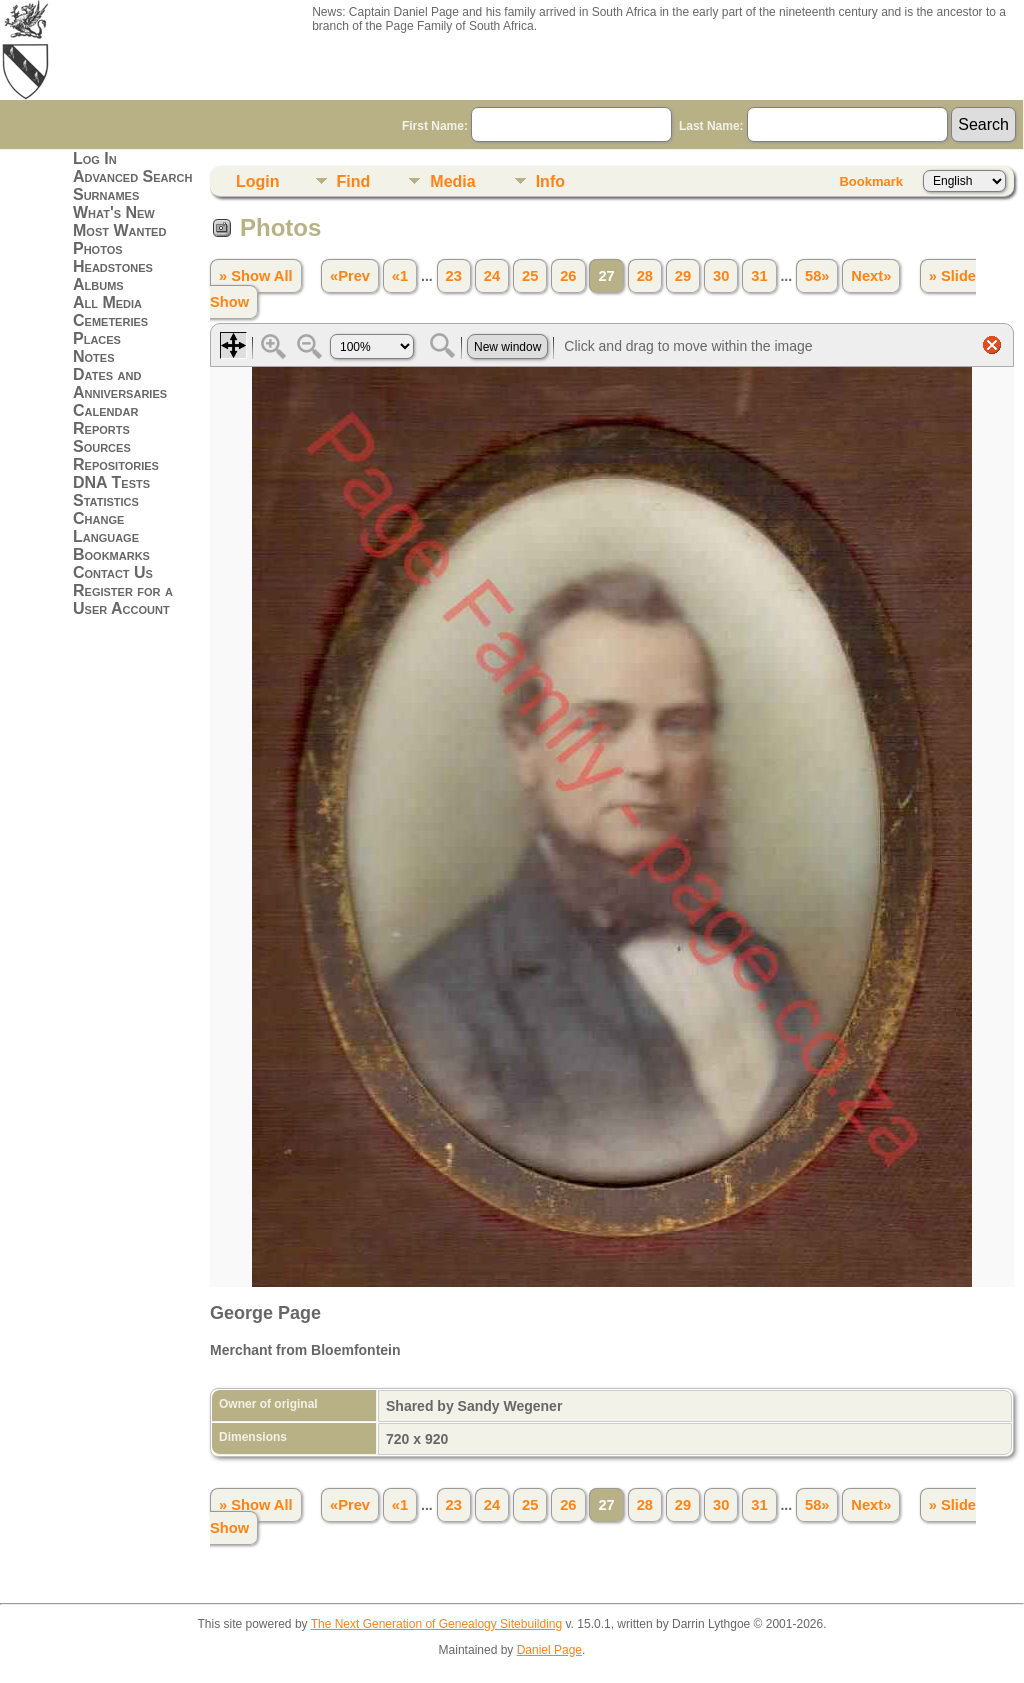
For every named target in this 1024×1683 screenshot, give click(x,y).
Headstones (113, 266)
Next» (871, 276)
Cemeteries (110, 320)
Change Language (106, 527)
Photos (98, 248)
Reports (101, 428)
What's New (114, 212)
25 (530, 276)
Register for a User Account (123, 599)
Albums (98, 284)
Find (354, 181)
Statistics (106, 500)
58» (817, 276)
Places (97, 338)
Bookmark (871, 181)
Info (550, 181)
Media (452, 181)
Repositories (116, 464)
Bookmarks (111, 554)
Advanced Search (132, 176)
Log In (95, 158)
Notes (94, 356)
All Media (107, 302)
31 (759, 276)
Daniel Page (549, 1650)
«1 (400, 276)
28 (645, 276)
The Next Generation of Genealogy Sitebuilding (437, 1624)
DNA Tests (111, 482)
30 (721, 276)
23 (454, 276)
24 (492, 276)
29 (683, 276)
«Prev (350, 276)
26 (568, 276)
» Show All (256, 276)
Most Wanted (119, 230)
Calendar (105, 410)
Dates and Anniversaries (120, 383)
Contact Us (113, 572)
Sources (102, 446)
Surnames (106, 194)
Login (258, 181)
